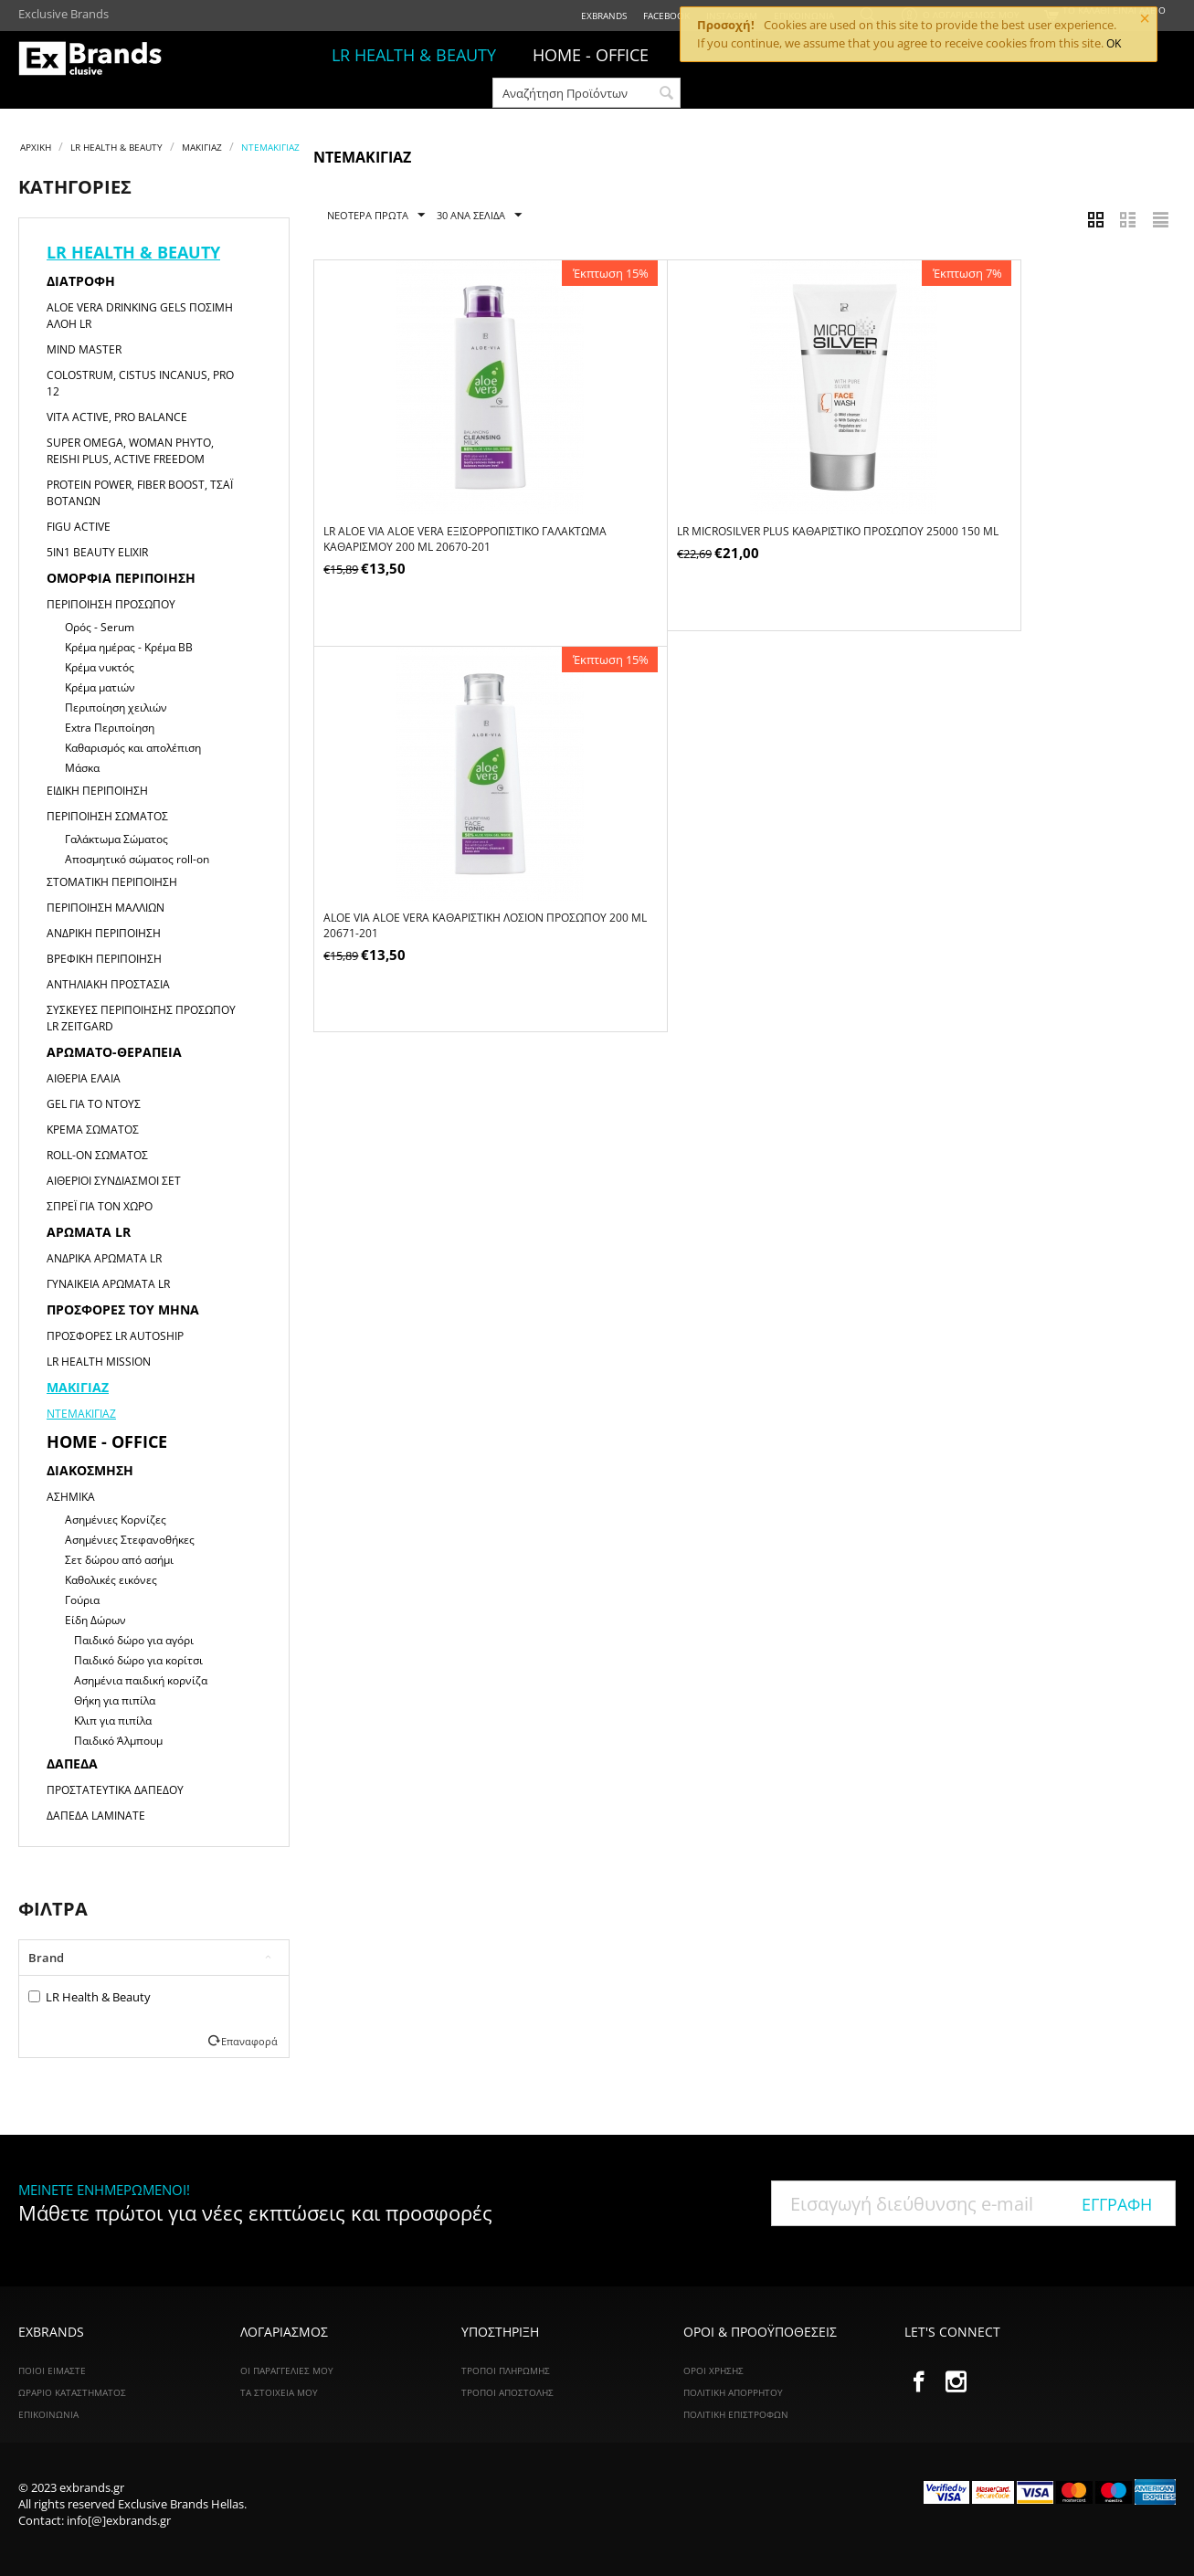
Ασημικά (71, 1496)
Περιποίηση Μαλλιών (105, 907)
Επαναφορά (249, 2041)
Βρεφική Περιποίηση (104, 958)
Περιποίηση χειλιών (116, 707)
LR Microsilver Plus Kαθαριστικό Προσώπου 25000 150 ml (733, 539)
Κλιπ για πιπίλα (113, 1720)
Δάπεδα (72, 1763)
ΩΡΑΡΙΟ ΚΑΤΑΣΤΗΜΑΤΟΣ (72, 2392)
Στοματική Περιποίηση (112, 882)
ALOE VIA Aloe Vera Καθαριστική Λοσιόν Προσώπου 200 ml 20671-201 (1006, 539)
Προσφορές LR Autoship (115, 1336)
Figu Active (79, 526)
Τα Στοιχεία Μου (279, 2392)
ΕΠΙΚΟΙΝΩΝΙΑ (48, 2414)
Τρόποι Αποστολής (507, 2392)
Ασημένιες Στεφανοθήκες (130, 1539)
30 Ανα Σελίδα (479, 215)
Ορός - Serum (99, 627)
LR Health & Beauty (89, 1997)
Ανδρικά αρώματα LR (104, 1258)
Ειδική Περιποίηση (97, 790)
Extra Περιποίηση (109, 727)
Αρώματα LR (89, 1231)
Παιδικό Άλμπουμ (118, 1740)
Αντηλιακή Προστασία (108, 984)
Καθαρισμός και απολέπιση (133, 747)
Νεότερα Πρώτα (376, 215)
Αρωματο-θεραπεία (114, 1052)
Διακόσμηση (90, 1470)
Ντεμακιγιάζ (81, 1413)
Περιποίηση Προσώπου (111, 604)
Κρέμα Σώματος (93, 1129)
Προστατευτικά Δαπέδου (115, 1790)
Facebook (666, 15)
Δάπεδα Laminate (96, 1815)
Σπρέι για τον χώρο (100, 1206)
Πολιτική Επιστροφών (735, 2414)
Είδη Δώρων (95, 1620)
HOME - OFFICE (591, 55)
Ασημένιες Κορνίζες (115, 1519)
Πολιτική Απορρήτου (733, 2392)
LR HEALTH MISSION (99, 1361)
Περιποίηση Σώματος (107, 816)
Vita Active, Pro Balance (117, 417)
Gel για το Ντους (94, 1104)
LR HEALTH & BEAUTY (414, 55)
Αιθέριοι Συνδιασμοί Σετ (114, 1180)
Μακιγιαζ (202, 147)
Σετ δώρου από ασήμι (119, 1560)
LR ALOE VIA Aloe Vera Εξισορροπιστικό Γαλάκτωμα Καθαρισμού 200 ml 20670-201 (440, 539)
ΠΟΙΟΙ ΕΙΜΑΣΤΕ (52, 2370)
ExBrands (604, 15)
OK (1113, 43)
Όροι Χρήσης (713, 2370)
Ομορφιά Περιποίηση (121, 577)
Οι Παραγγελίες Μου (286, 2370)
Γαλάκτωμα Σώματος (116, 839)
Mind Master (84, 349)
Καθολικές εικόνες (111, 1580)
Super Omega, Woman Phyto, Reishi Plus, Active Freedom (130, 451)
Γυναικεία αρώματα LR (108, 1284)
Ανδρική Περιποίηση (104, 933)
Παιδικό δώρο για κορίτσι (138, 1660)
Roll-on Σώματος (97, 1155)
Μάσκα (82, 768)
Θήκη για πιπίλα (114, 1700)
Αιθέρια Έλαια (84, 1078)
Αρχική (35, 147)
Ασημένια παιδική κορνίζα (140, 1680)
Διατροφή (81, 281)
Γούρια (82, 1600)
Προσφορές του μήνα (123, 1309)
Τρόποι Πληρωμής (505, 2370)
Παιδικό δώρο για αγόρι (134, 1640)
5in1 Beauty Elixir (97, 552)
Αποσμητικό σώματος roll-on (137, 859)
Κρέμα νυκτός (99, 667)
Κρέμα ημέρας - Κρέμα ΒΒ (129, 647)
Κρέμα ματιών (100, 687)
